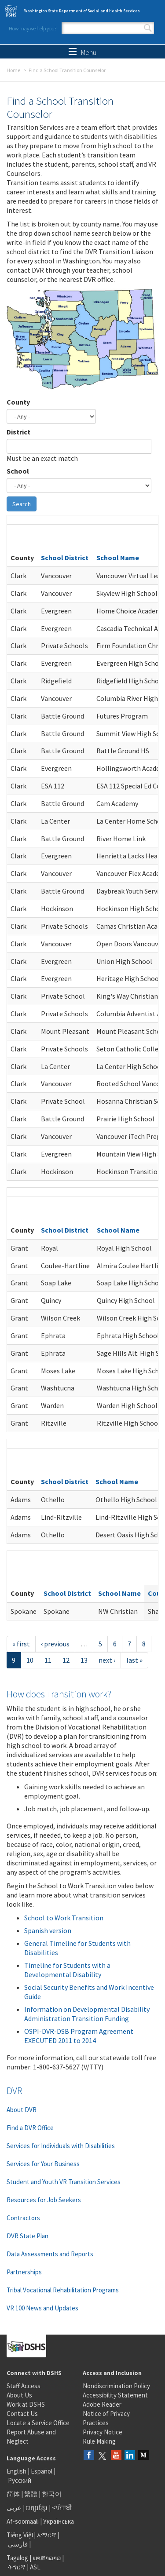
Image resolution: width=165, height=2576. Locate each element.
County (18, 402)
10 (29, 1660)
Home (13, 70)
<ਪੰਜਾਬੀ (62, 2507)
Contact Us (22, 2413)
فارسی (17, 2544)
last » (134, 1660)
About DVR (22, 2109)
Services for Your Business (43, 2164)
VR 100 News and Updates (42, 2308)
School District (64, 557)
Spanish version (47, 1930)
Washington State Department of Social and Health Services (82, 10)
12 (66, 1660)
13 (84, 1660)
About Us (19, 2395)
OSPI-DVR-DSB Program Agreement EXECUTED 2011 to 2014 (78, 2036)
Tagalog (17, 2558)
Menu (82, 52)
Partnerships (24, 2272)
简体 (13, 2494)
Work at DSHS (26, 2404)
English (17, 2471)
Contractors (23, 2218)
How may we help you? (32, 28)
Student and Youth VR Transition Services (64, 2182)
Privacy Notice (102, 2432)
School (18, 471)
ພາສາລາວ (47, 2558)
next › (107, 1660)
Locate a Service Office (38, 2423)
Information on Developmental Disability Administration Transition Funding (87, 2014)
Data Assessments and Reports (50, 2254)
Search (148, 28)
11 (47, 1660)
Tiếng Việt (20, 2535)
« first (21, 1643)
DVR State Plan (27, 2236)
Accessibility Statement (115, 2395)
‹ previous (55, 1643)
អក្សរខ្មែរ (37, 2507)
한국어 (52, 2494)
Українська (58, 2521)
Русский (19, 2480)
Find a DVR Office (30, 2128)
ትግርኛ (17, 2567)
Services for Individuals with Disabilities (61, 2146)
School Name (117, 557)
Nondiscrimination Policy (116, 2386)
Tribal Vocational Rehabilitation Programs (63, 2290)
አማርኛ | (48, 2535)
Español (41, 2471)
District (18, 431)
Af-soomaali (23, 2521)
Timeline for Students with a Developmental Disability (67, 1970)
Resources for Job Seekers (44, 2200)
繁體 (31, 2494)
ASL (35, 2567)
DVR (14, 2090)
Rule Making (99, 2441)
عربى (14, 2507)
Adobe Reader (102, 2404)
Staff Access (23, 2386)
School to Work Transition (63, 1917)
